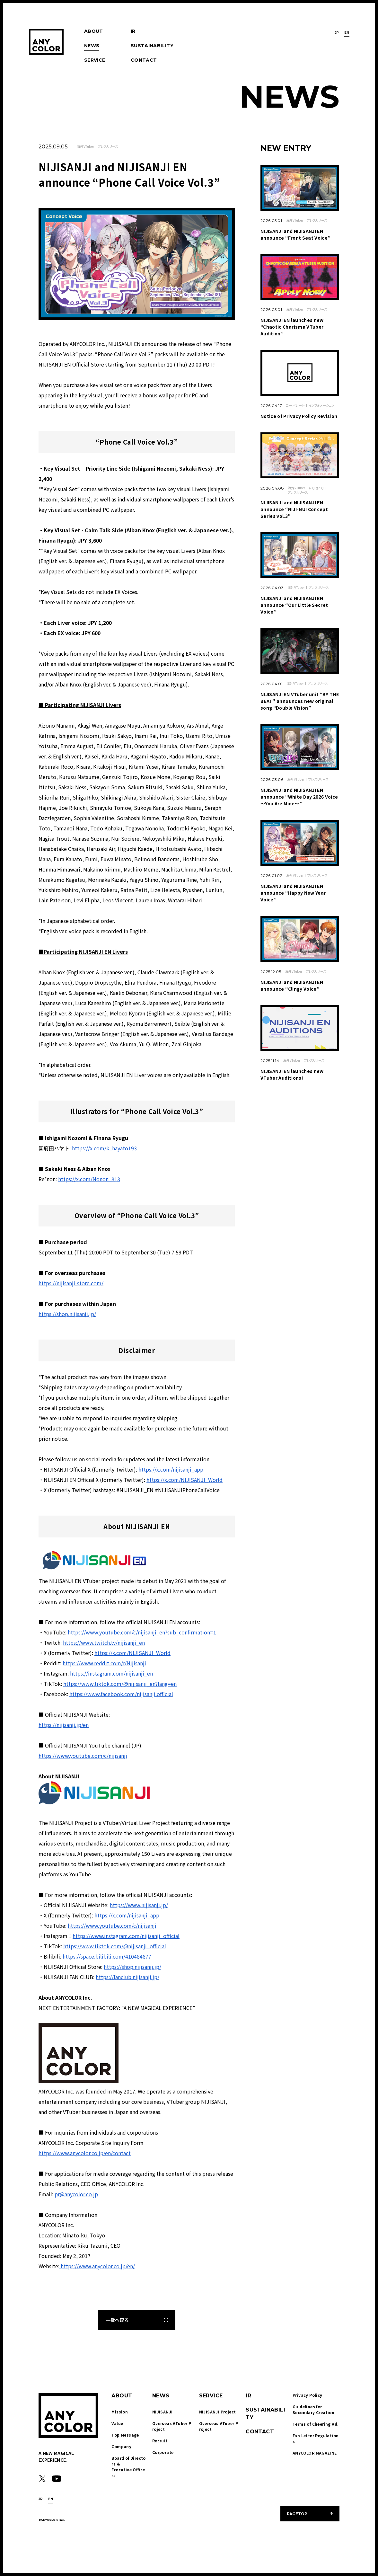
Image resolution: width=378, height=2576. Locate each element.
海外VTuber (85, 146)
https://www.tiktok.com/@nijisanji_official (114, 1946)
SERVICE (94, 60)
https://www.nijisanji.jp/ (139, 1905)
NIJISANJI (162, 2411)
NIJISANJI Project (217, 2411)
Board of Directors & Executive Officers (128, 2466)
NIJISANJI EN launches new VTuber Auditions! (292, 1074)
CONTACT (144, 60)
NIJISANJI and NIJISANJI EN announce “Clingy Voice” (291, 985)
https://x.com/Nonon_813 (89, 1179)
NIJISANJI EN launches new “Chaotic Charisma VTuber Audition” (292, 327)
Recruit (160, 2440)
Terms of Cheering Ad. (315, 2424)
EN (346, 33)
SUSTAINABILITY (152, 46)
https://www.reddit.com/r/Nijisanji (104, 1663)
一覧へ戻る (117, 2320)
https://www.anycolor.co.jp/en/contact (85, 2153)
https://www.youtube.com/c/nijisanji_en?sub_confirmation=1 (142, 1632)
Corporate (163, 2452)
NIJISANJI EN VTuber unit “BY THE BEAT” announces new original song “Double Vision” (299, 701)
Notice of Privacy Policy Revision (299, 416)
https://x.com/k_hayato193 (104, 1148)
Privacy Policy (307, 2395)
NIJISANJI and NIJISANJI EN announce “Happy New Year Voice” (293, 893)
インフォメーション (321, 405)
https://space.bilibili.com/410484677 (107, 1956)
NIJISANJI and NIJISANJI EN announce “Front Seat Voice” (295, 234)
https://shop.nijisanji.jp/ (67, 1314)
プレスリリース (108, 146)
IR (133, 31)
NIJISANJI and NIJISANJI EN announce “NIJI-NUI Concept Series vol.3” (294, 509)
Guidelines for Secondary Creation (313, 2409)
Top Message (125, 2435)
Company (121, 2446)
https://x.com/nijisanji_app (170, 1469)
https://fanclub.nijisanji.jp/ (127, 1977)
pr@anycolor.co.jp (76, 2194)
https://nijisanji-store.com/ (71, 1283)
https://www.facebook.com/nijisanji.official (121, 1694)
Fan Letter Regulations (315, 2438)
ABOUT (93, 31)
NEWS (91, 46)
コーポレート (295, 405)
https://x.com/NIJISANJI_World (184, 1479)
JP (337, 33)
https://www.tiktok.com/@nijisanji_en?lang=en (120, 1683)
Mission (119, 2411)
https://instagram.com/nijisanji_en (111, 1673)
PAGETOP (297, 2513)
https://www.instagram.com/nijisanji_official (126, 1936)
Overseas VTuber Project (171, 2426)
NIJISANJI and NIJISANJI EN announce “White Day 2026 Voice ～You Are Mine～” (299, 797)
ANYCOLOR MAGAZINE (315, 2453)
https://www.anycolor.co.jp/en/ (97, 2266)
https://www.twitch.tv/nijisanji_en (104, 1642)
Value (117, 2423)
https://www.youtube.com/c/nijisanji (83, 1755)
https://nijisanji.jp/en (64, 1725)
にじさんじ (316, 488)
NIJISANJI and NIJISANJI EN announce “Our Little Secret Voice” (294, 605)
